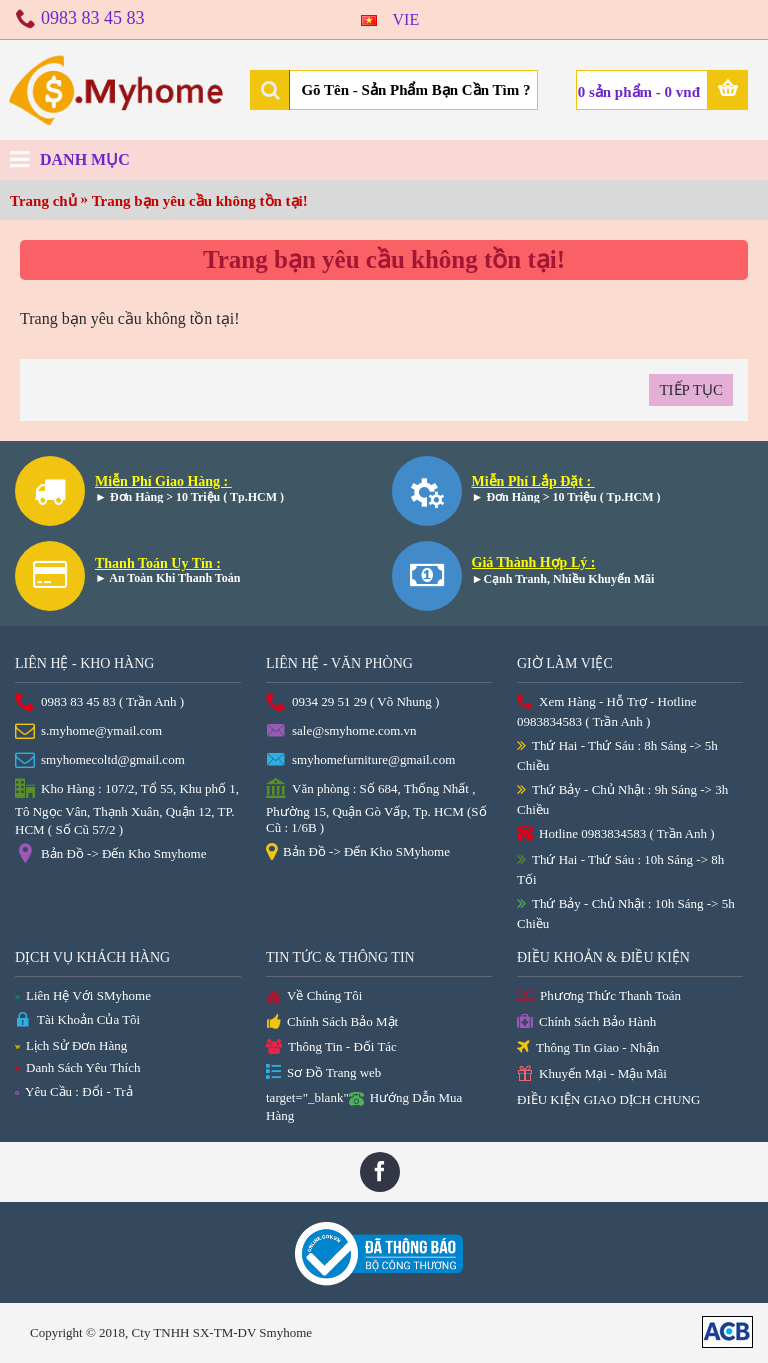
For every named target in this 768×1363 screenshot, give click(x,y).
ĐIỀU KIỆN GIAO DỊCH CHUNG (608, 1099)
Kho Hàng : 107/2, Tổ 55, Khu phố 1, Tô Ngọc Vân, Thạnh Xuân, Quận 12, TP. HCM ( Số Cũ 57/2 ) (127, 808)
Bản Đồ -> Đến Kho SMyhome (358, 853)
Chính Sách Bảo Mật (332, 1023)
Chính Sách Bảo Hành (586, 1022)
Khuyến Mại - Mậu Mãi (592, 1074)
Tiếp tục (691, 390)
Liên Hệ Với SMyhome (83, 995)
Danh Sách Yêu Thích (77, 1067)
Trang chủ (43, 201)
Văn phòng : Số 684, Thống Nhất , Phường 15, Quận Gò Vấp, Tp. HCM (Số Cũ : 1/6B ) (376, 807)
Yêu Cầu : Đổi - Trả (74, 1091)
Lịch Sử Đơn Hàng (71, 1045)
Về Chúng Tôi (314, 997)
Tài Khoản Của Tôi (77, 1020)
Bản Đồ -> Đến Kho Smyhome (110, 855)
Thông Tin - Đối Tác (331, 1047)
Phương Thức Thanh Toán (599, 996)
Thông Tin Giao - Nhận (588, 1048)
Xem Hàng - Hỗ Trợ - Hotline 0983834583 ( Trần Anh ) (607, 711)
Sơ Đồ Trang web (323, 1073)
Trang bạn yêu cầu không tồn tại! (200, 201)
